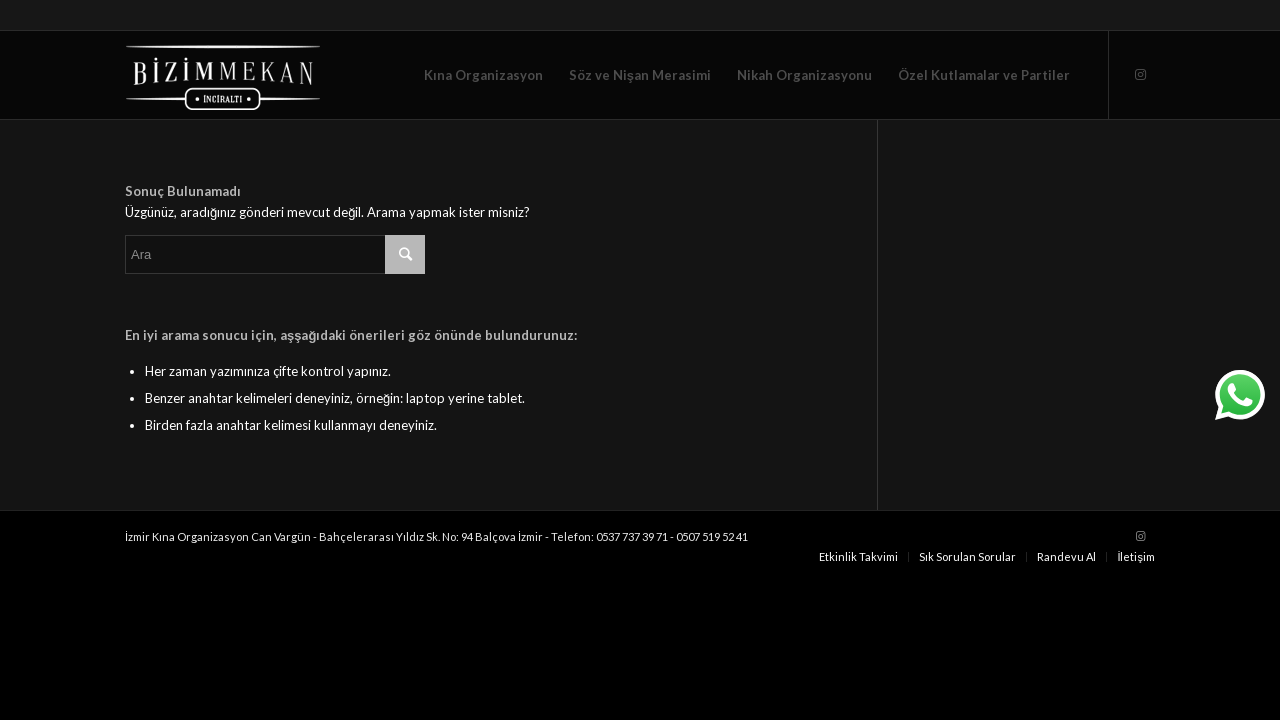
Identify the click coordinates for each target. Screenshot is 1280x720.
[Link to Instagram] (1140, 74)
